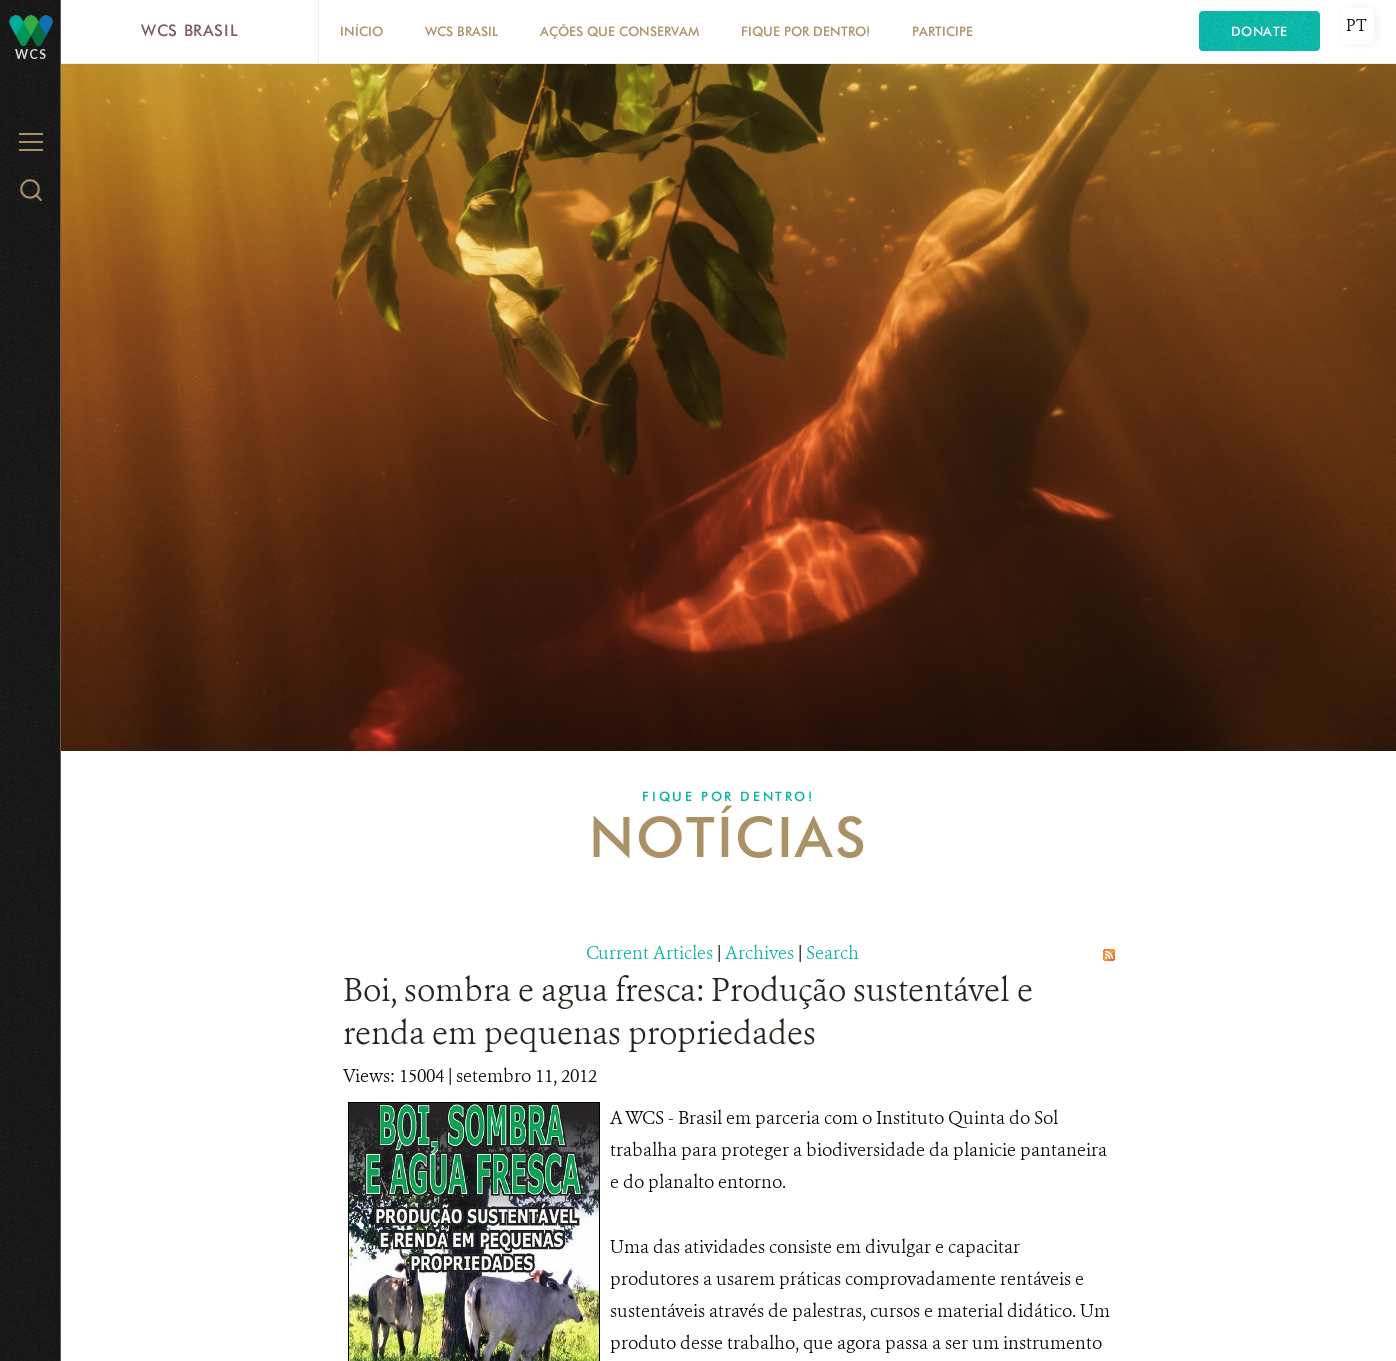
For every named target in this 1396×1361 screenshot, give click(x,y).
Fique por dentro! (805, 31)
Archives (759, 953)
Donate (1259, 31)
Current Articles (649, 953)
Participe (942, 31)
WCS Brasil (189, 30)
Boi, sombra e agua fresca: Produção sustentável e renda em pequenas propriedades (688, 1011)
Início (361, 31)
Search (832, 953)
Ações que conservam (619, 31)
